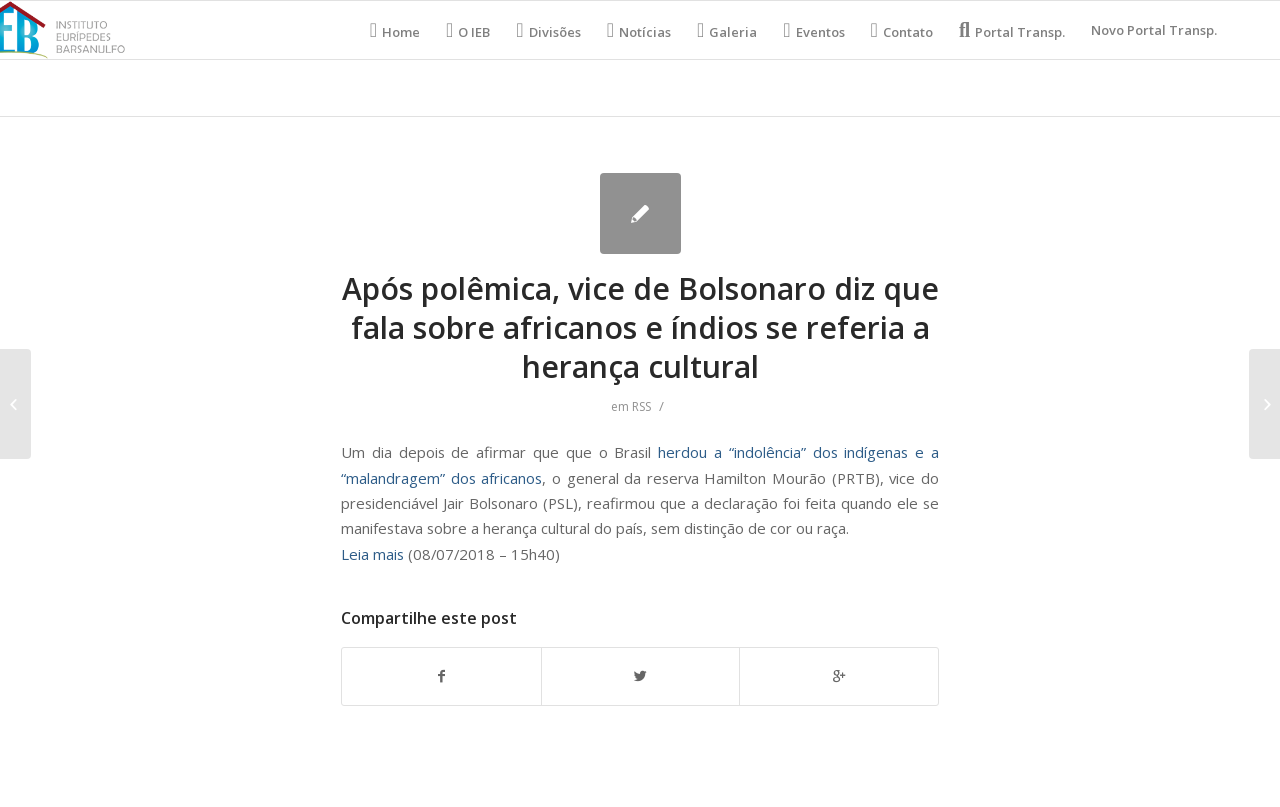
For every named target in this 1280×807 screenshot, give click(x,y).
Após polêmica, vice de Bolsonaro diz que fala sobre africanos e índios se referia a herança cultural (640, 327)
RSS (641, 406)
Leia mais (372, 554)
